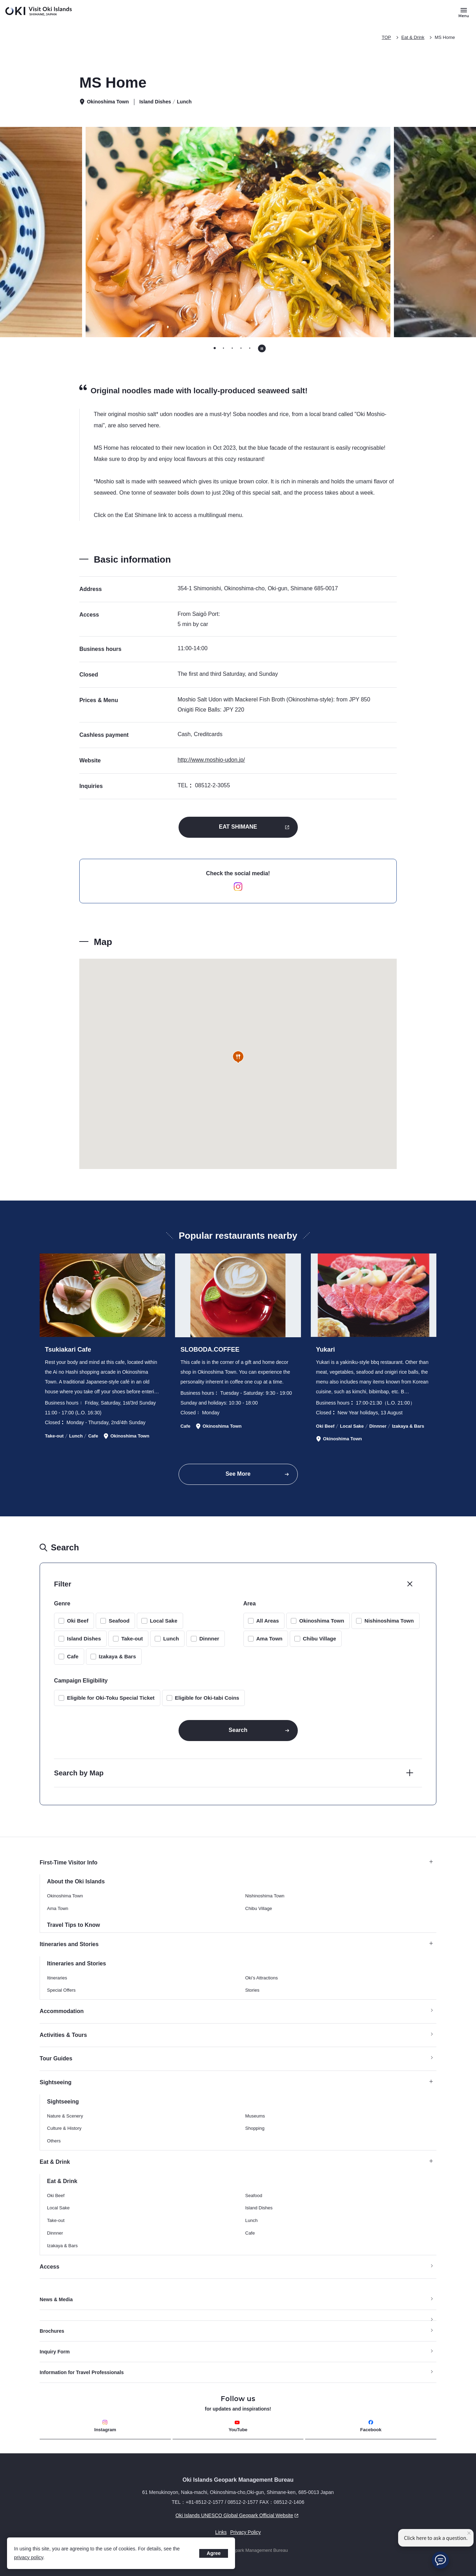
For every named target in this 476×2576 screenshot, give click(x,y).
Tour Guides (56, 2058)
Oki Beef (77, 1621)
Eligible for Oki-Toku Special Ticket (111, 1698)
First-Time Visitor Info (236, 1862)
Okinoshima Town (321, 1621)
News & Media (56, 2299)
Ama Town (269, 1639)
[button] (238, 1057)
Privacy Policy (245, 2532)
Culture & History (64, 2128)
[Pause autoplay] (262, 348)
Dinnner (209, 1639)
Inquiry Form (55, 2351)
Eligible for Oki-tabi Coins (207, 1698)
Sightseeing (236, 2082)
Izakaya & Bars (117, 1656)
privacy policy (28, 2557)
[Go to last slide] (66, 232)
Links (221, 2532)
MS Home (445, 37)
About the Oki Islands (76, 1881)
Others (54, 2140)
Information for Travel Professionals (82, 2372)
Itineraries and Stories (236, 1944)
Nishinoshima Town (389, 1621)
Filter (62, 1584)
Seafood (119, 1621)
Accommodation (61, 2011)
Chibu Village (319, 1639)
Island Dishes (84, 1639)
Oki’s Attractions (261, 1977)
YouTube (238, 2426)
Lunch (171, 1639)
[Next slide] (410, 232)
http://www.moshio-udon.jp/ (211, 760)
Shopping (254, 2128)
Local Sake (163, 1621)
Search (238, 1730)
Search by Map (78, 1773)
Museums (255, 2116)
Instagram (105, 2426)
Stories (252, 1990)
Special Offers (61, 1990)
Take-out (132, 1639)
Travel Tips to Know (73, 1925)
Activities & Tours (63, 2035)
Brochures (52, 2331)
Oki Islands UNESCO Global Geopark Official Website (170, 2515)
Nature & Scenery (65, 2116)
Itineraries (57, 1977)
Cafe (73, 1656)
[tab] (214, 348)
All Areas (267, 1621)
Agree (214, 2553)
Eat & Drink (412, 37)
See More (238, 1474)
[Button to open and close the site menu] (463, 12)
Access (49, 2267)
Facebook (371, 2426)
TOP (386, 37)
